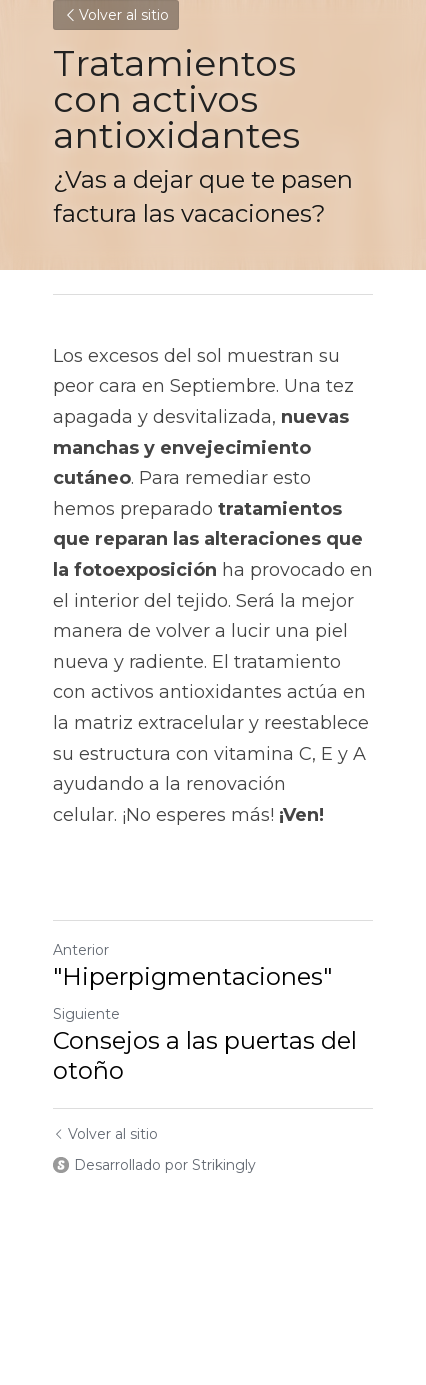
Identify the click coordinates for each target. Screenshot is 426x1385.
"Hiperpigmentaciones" (192, 976)
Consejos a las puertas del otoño (205, 1055)
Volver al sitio (116, 15)
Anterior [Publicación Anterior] (81, 950)
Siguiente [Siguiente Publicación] (86, 1014)
